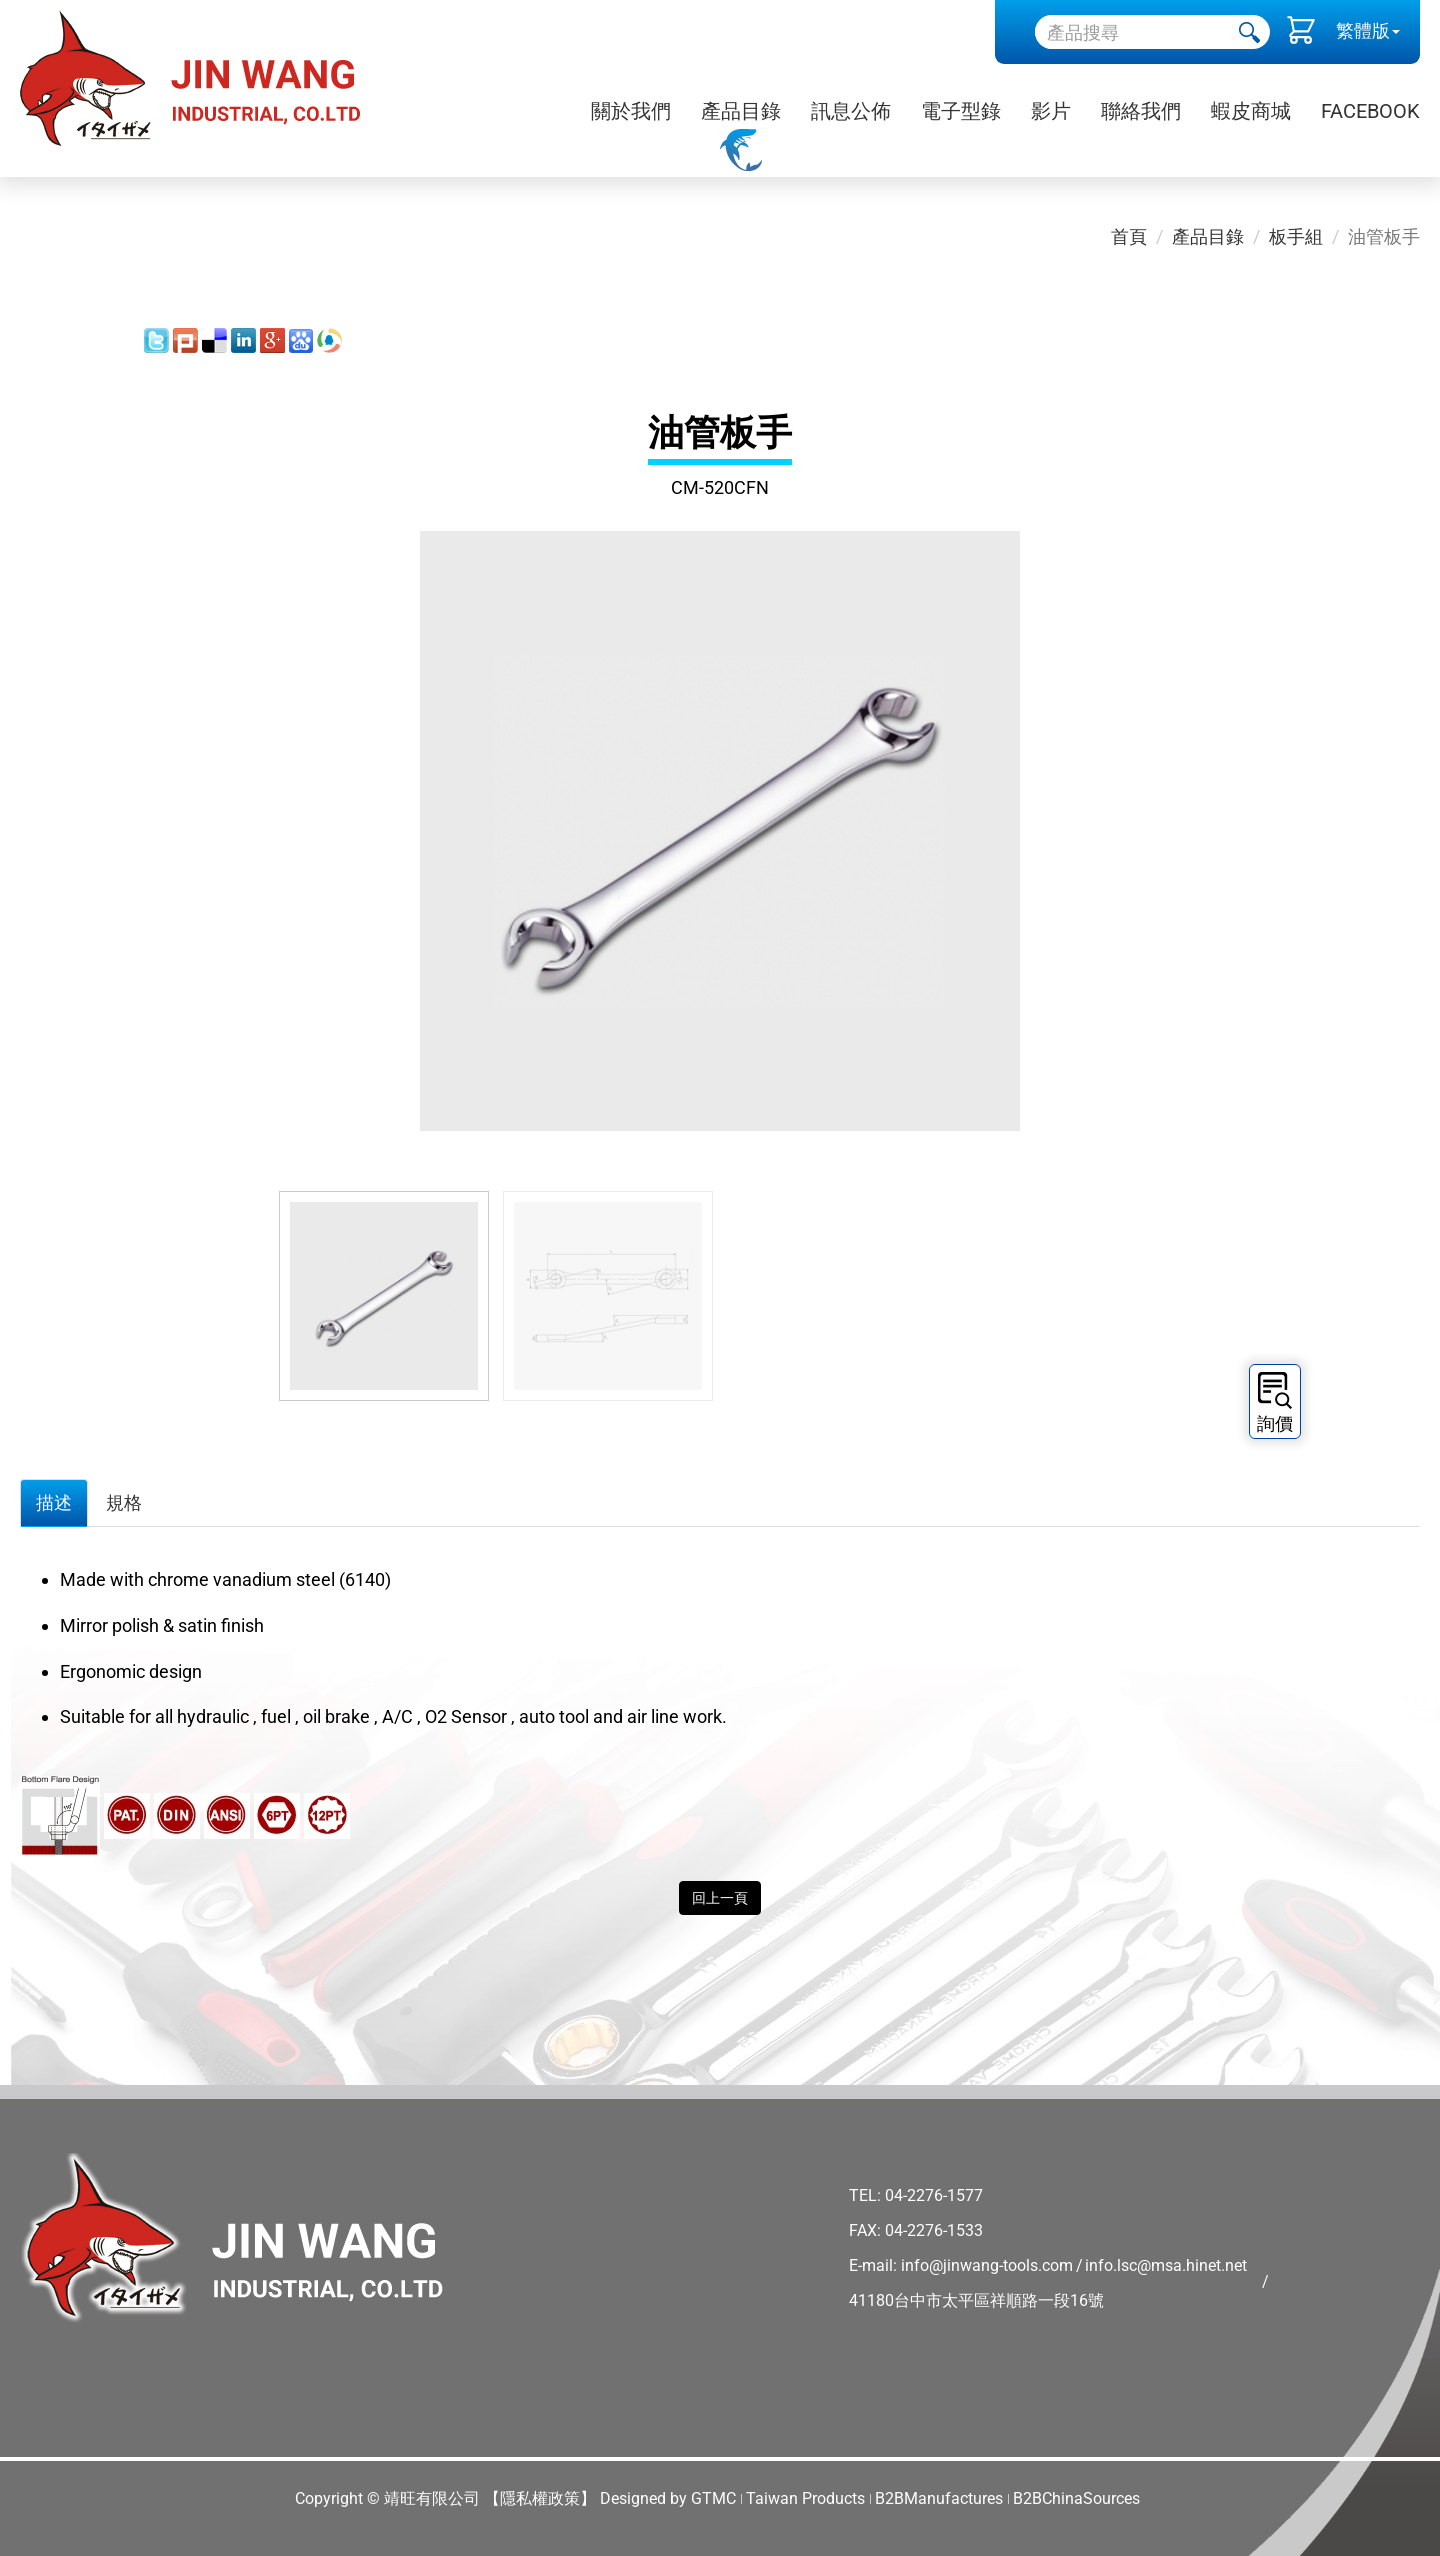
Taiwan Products (805, 2498)
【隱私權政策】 (540, 2498)
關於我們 (631, 111)
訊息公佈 (851, 111)
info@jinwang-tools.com (987, 2265)
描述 (54, 1502)
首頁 (1129, 236)
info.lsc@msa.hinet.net (1166, 2265)
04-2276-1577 (934, 2195)
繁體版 (1363, 30)
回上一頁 (720, 1898)
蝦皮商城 (1251, 111)
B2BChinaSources (1076, 2498)
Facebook (1370, 111)
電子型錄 (961, 111)
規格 (124, 1502)
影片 (1051, 111)
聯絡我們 (1141, 111)
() (1301, 35)
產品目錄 (741, 111)
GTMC (713, 2498)
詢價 (1275, 1403)
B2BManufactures (939, 2498)
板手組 (1296, 236)
